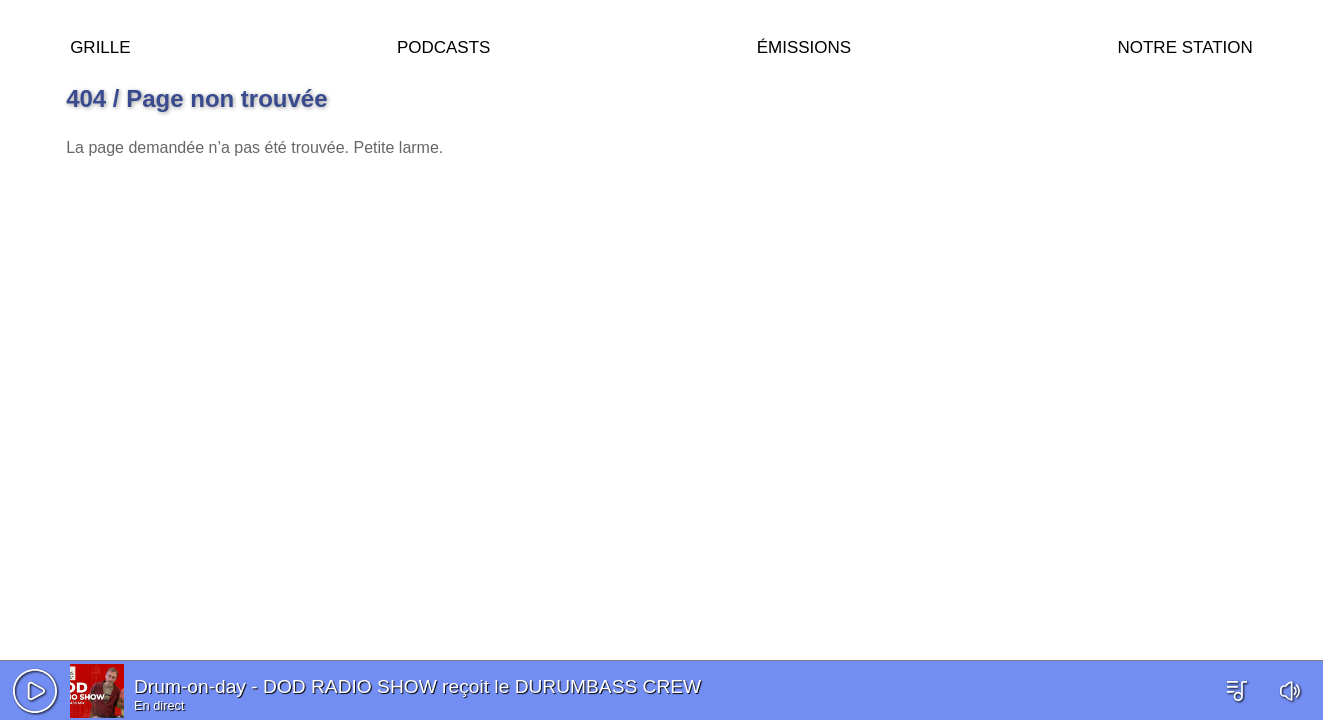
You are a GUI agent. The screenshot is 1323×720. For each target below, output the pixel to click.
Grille (100, 44)
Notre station (1184, 44)
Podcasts (444, 44)
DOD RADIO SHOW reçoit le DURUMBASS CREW (482, 686)
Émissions (804, 44)
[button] (35, 691)
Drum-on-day (190, 686)
